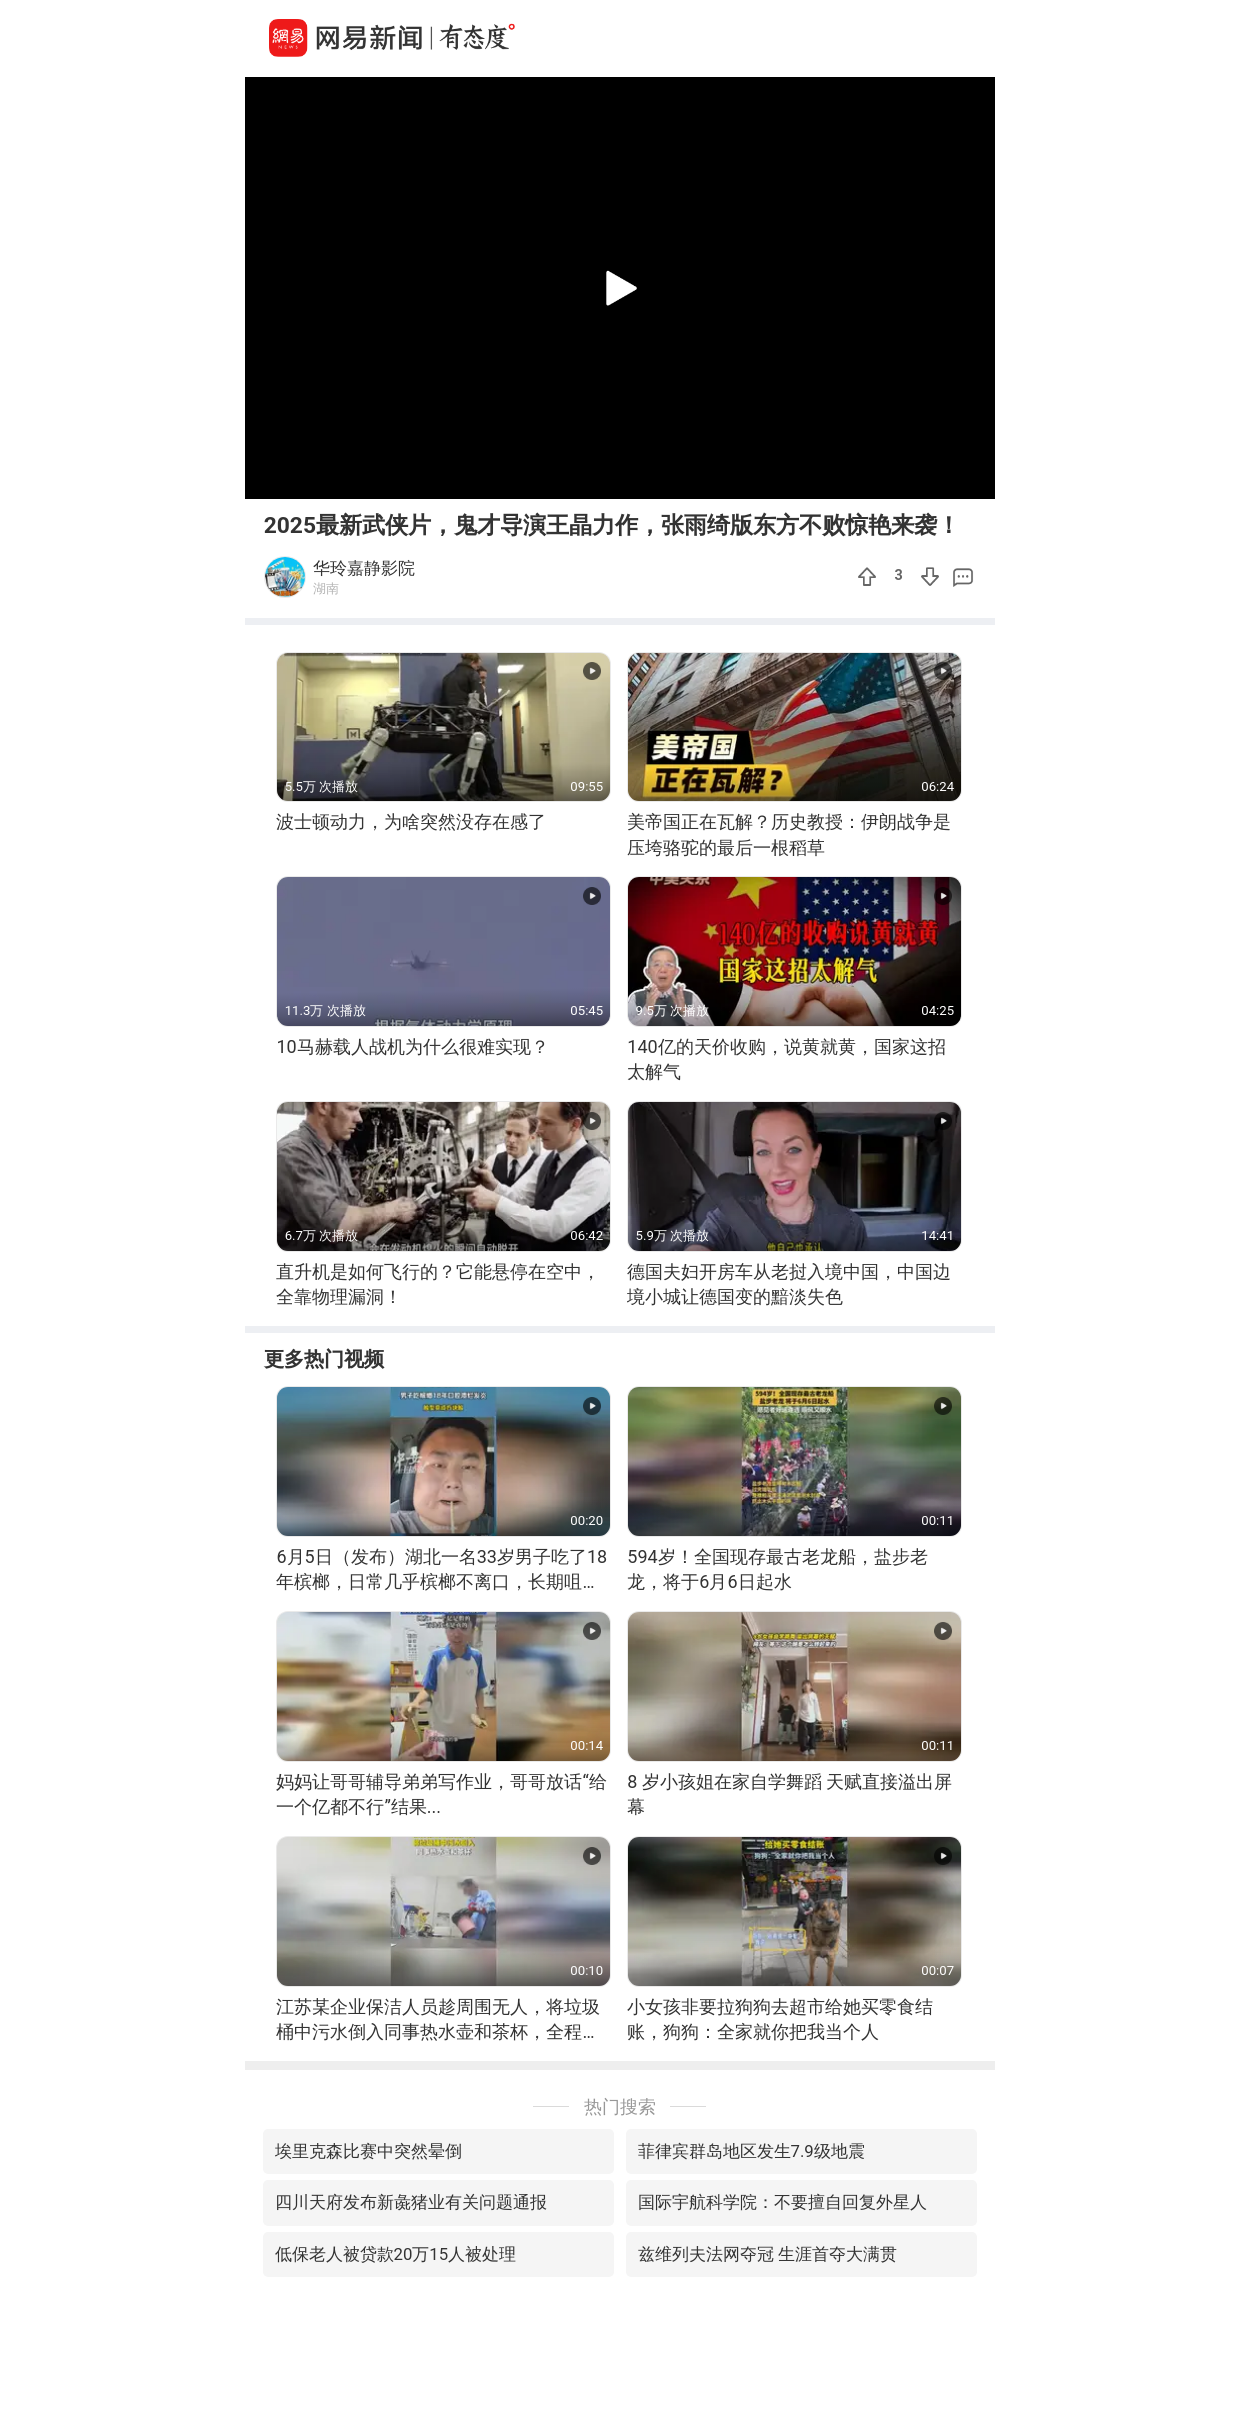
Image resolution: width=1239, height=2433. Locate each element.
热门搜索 (620, 2106)
